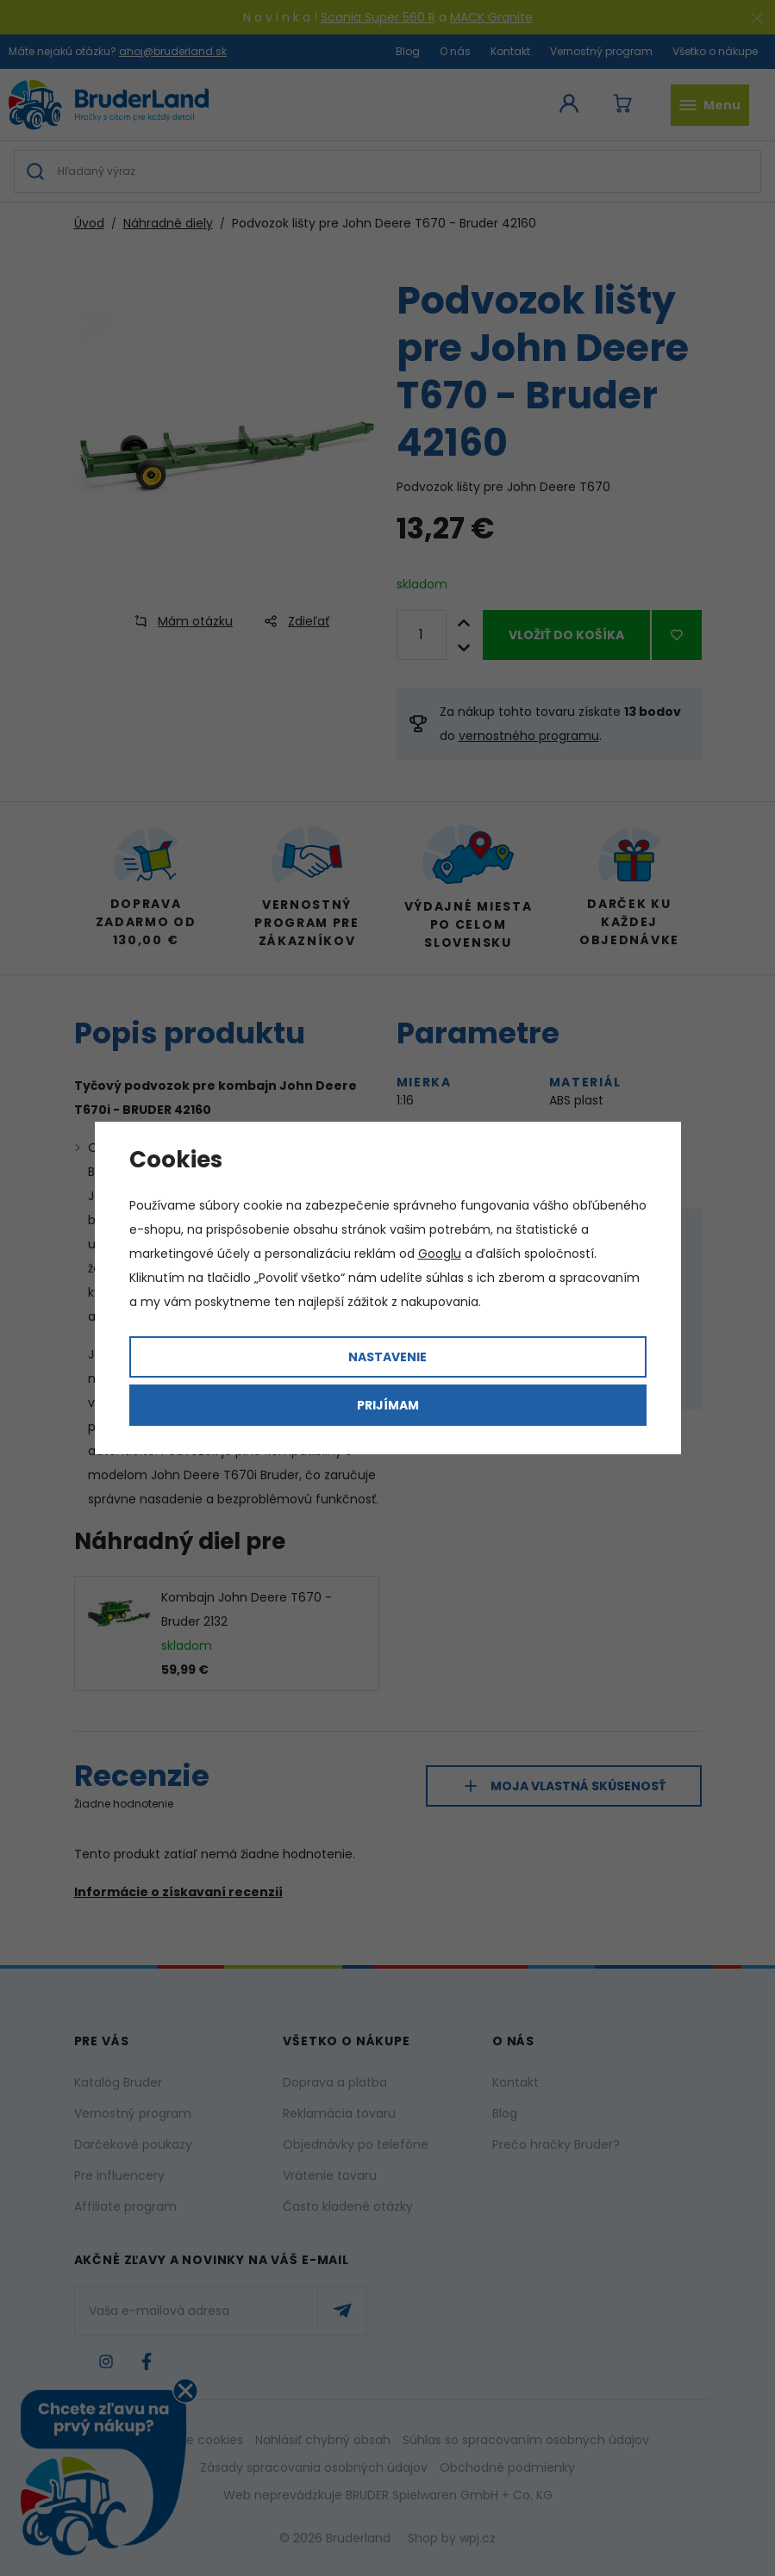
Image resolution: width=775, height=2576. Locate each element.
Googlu (439, 1253)
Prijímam (388, 1405)
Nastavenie (387, 1357)
